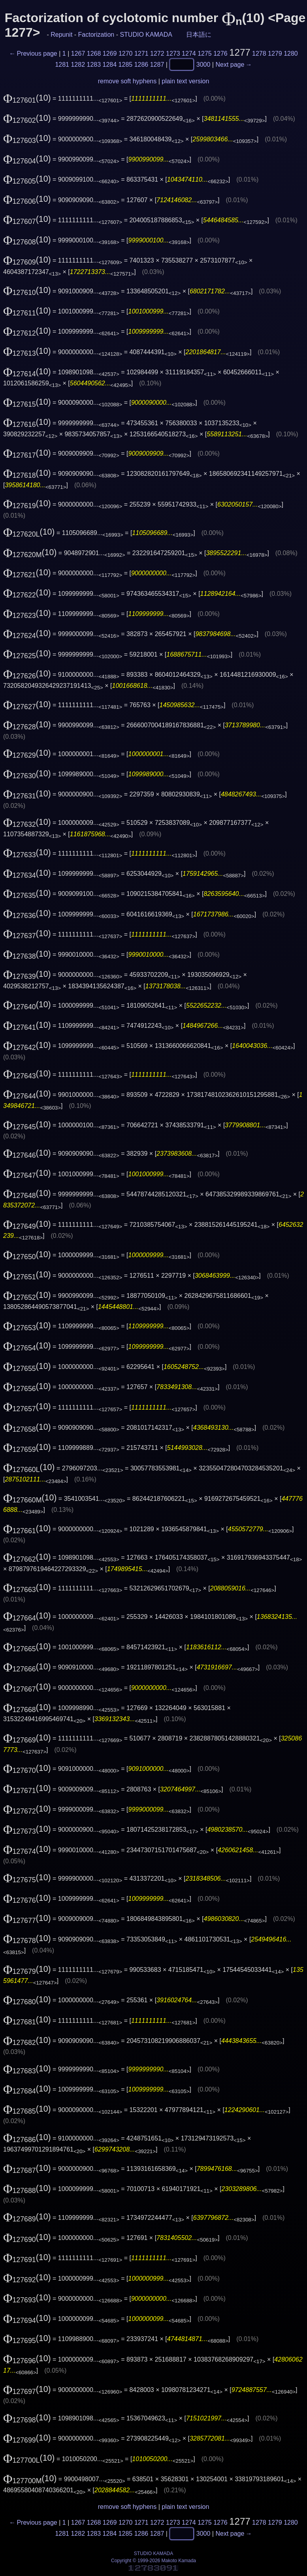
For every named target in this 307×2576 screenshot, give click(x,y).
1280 (291, 53)
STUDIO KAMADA (146, 34)
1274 (189, 53)
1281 (62, 64)
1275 (205, 53)
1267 (78, 53)
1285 (126, 64)
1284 (110, 64)
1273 (173, 53)
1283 (94, 64)
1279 (275, 53)
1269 (110, 53)
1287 (157, 64)
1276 (220, 53)
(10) (27, 98)
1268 (94, 53)
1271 (141, 53)
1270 (126, 53)
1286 (141, 64)
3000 (203, 64)
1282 (78, 64)
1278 (259, 53)
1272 (157, 53)
